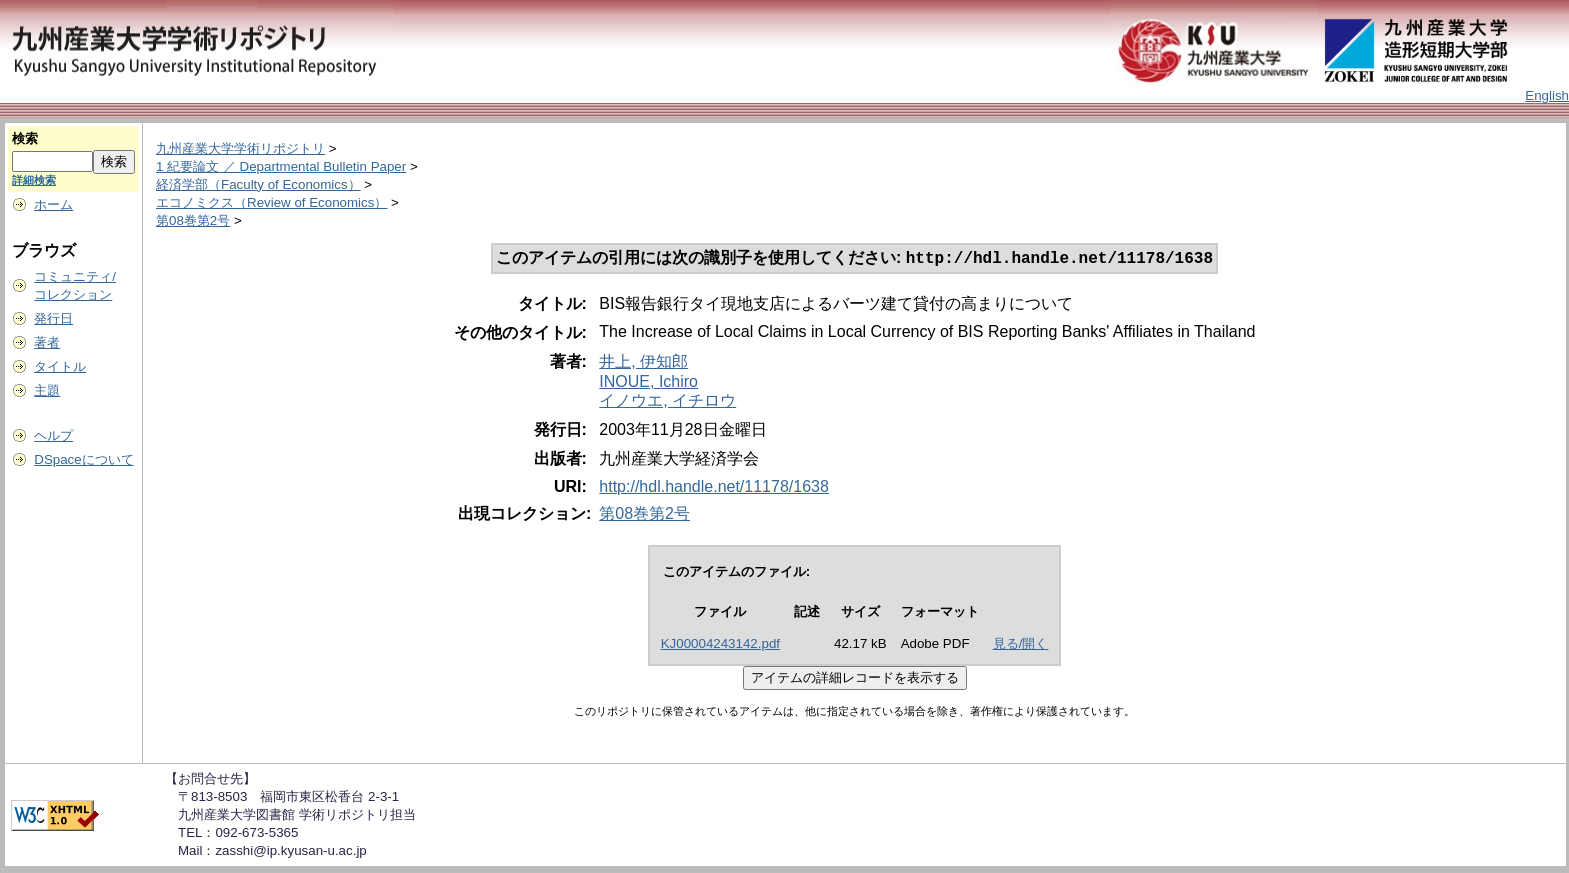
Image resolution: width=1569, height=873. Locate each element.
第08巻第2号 (193, 220)
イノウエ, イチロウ (667, 402)
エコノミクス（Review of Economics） (271, 202)
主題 (47, 390)
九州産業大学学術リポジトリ (240, 148)
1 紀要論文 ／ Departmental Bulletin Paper (281, 166)
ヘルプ (53, 435)
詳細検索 (34, 180)
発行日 (53, 318)
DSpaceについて (83, 459)
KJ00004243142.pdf (720, 645)
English (1547, 95)
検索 (25, 138)
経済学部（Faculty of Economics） (258, 184)
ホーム (53, 204)
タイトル (60, 366)
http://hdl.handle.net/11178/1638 (714, 488)
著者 (47, 342)
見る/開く (1021, 645)
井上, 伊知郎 (643, 363)
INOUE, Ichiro (648, 383)
